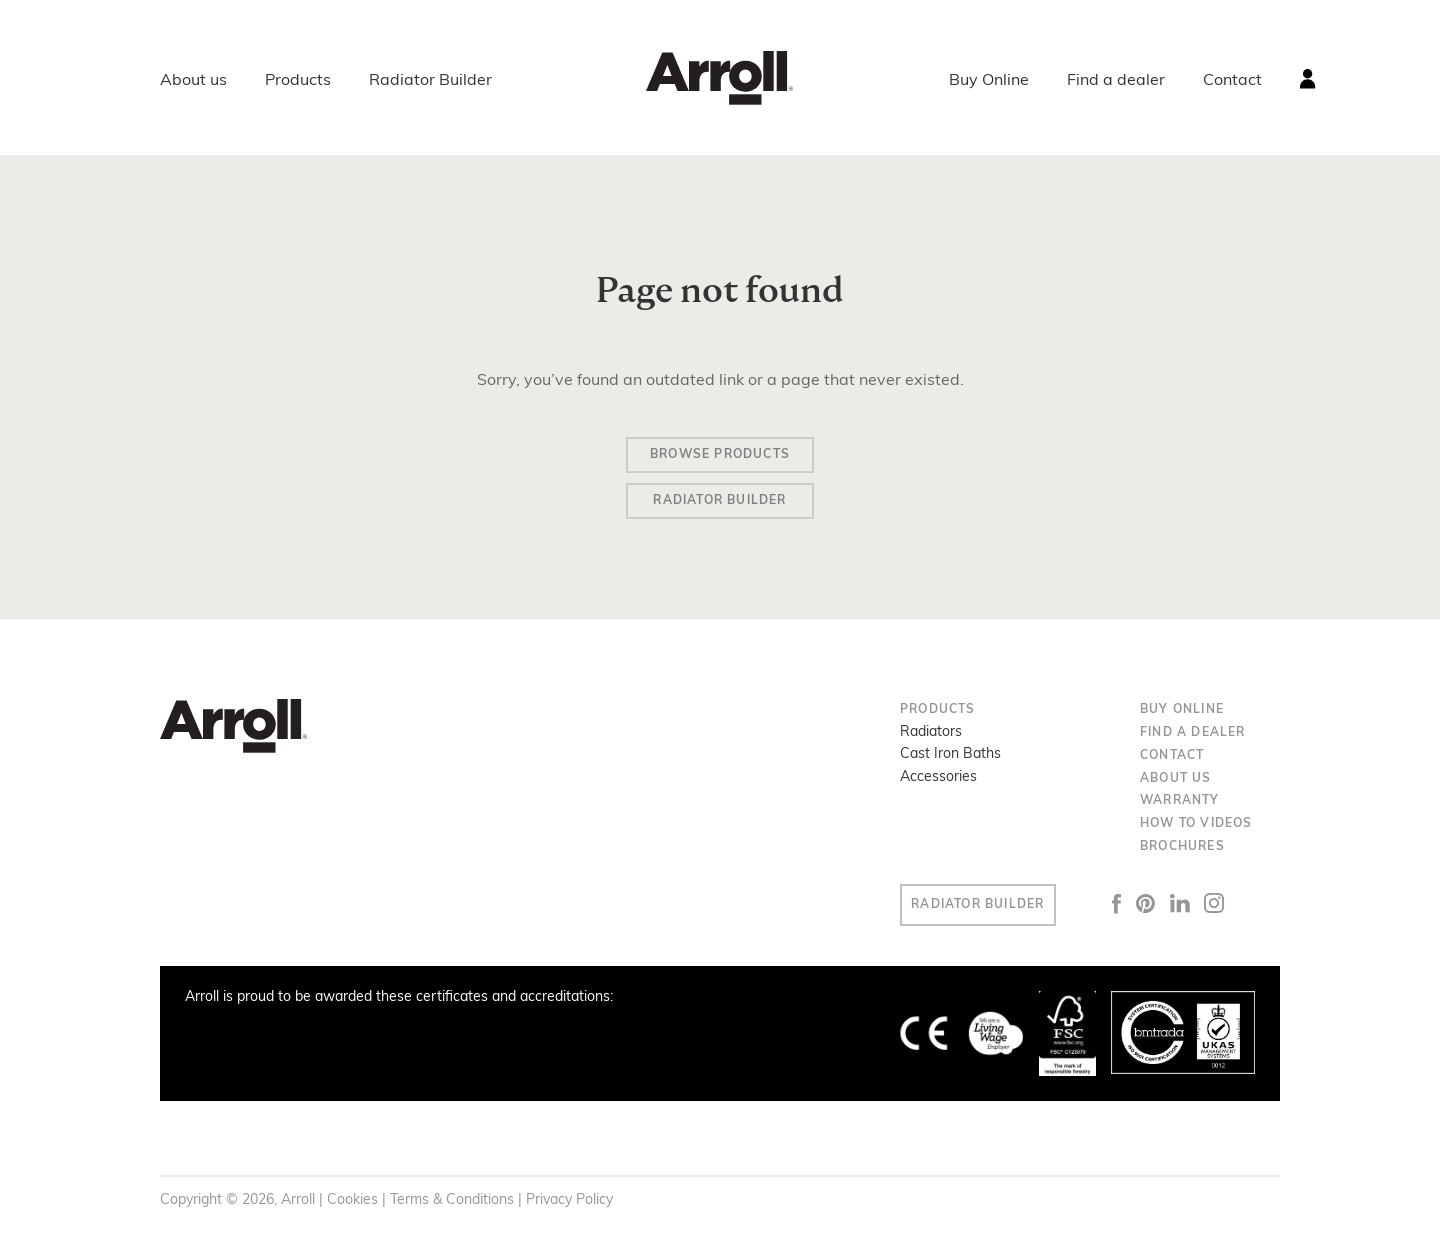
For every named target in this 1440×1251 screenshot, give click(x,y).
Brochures (1182, 855)
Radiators (931, 740)
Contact (1232, 81)
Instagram (1242, 911)
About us (193, 81)
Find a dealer (1116, 81)
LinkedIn (1208, 911)
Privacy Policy (569, 1207)
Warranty (1180, 809)
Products (298, 81)
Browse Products (720, 457)
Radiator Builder (430, 81)
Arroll (720, 78)
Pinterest (1174, 911)
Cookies (352, 1207)
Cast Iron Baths (950, 762)
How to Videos (1196, 832)
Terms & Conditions (452, 1207)
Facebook (1145, 911)
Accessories (938, 784)
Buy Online (989, 81)
